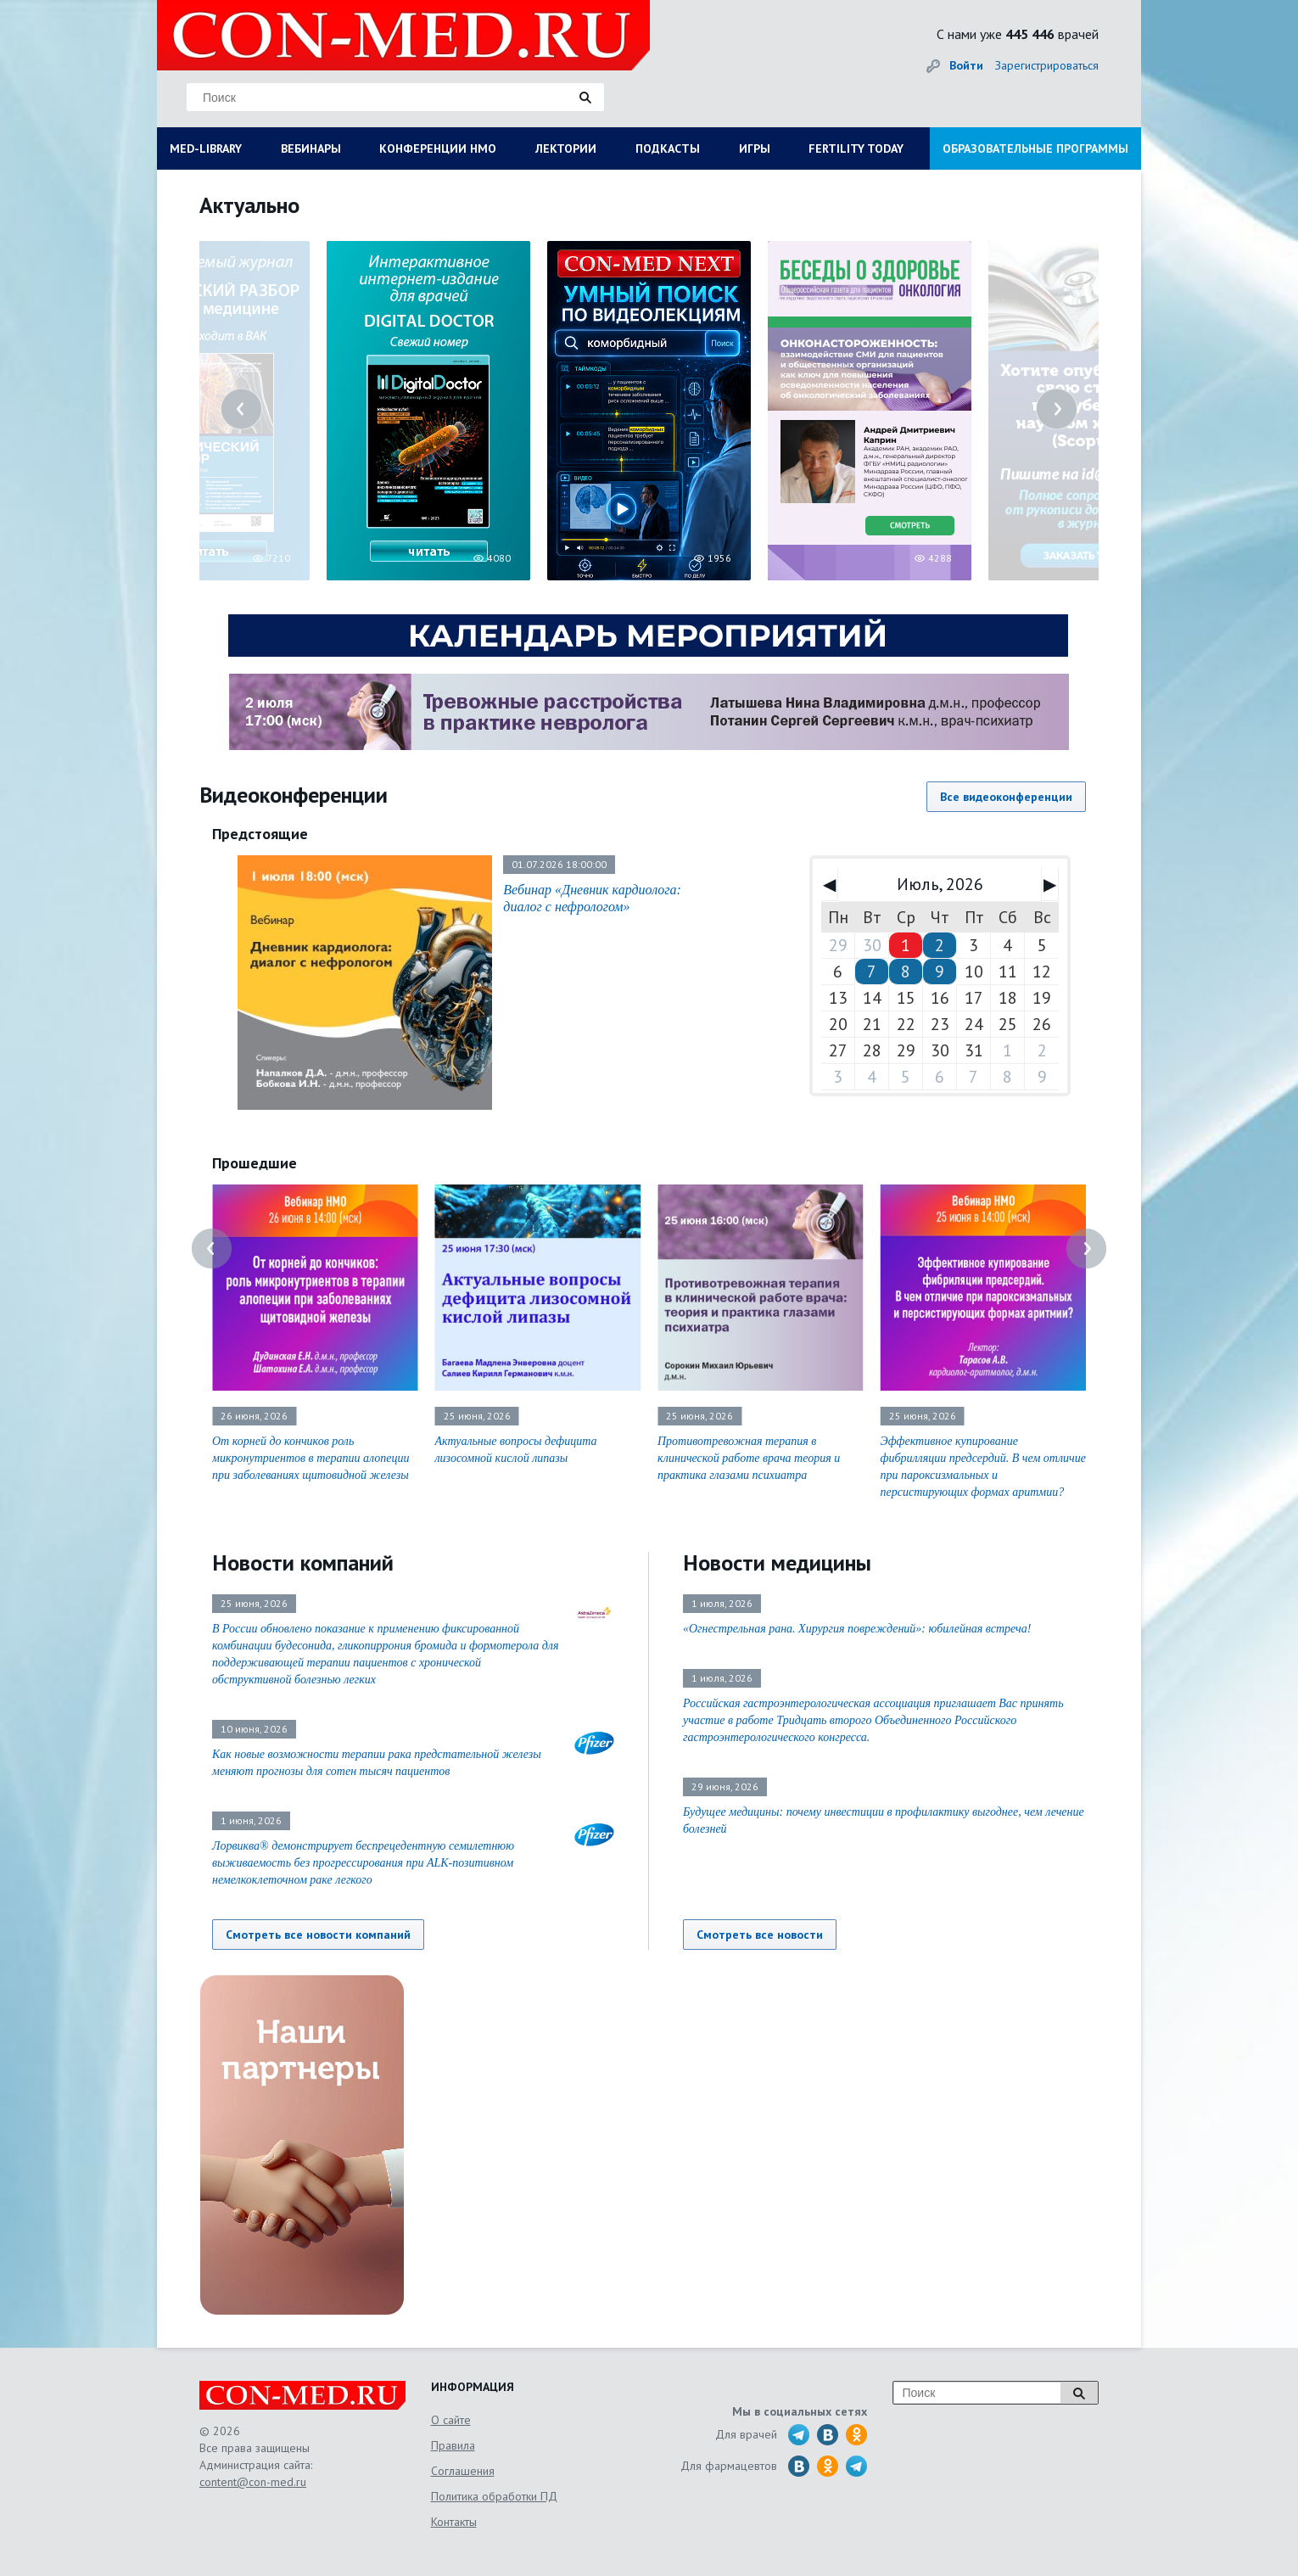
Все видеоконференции (1006, 796)
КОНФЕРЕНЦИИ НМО (437, 148)
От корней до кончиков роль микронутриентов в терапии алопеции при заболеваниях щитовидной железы (311, 1458)
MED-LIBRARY (206, 148)
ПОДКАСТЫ (667, 148)
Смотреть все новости (760, 1934)
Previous (241, 408)
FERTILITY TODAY (856, 148)
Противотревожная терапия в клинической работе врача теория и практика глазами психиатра (748, 1458)
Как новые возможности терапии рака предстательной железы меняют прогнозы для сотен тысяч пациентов (376, 1763)
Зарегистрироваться (1047, 65)
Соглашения (463, 2470)
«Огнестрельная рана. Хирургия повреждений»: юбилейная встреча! (857, 1628)
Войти (966, 65)
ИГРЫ (754, 148)
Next (1056, 408)
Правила (453, 2445)
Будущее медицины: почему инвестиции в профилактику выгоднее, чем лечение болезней (883, 1820)
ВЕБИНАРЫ (311, 148)
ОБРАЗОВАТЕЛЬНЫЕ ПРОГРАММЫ (1035, 148)
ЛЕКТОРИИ (565, 148)
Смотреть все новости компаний (318, 1934)
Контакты (454, 2521)
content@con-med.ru (252, 2481)
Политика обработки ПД (494, 2496)
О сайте (451, 2420)
